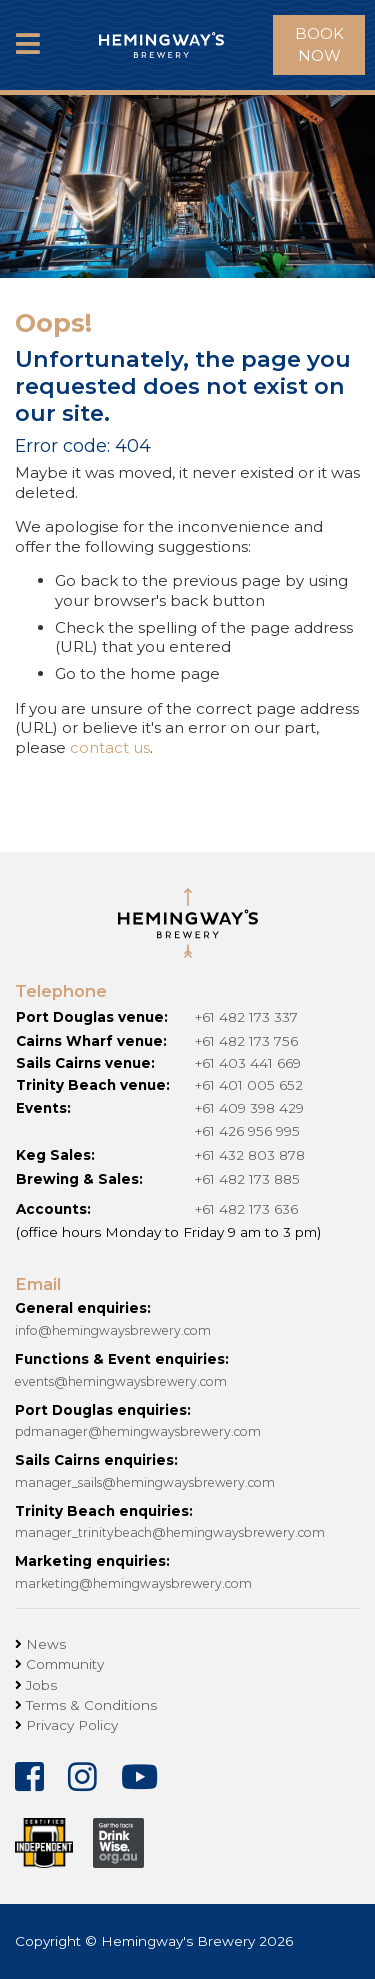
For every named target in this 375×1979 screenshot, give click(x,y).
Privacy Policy (72, 1725)
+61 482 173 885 (247, 1179)
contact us (110, 747)
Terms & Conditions (91, 1705)
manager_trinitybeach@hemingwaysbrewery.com (170, 1532)
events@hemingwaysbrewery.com (121, 1381)
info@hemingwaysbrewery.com (113, 1330)
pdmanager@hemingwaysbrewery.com (138, 1431)
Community (65, 1664)
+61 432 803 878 (250, 1155)
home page (175, 673)
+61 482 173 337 (246, 1017)
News (46, 1644)
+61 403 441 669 (248, 1063)
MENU (28, 61)
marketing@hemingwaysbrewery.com (133, 1583)
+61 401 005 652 (249, 1085)
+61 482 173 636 (246, 1209)
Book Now (319, 45)
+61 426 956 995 (247, 1131)
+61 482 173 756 (246, 1041)
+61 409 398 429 (249, 1108)
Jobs (41, 1685)
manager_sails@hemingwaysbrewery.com (145, 1482)
